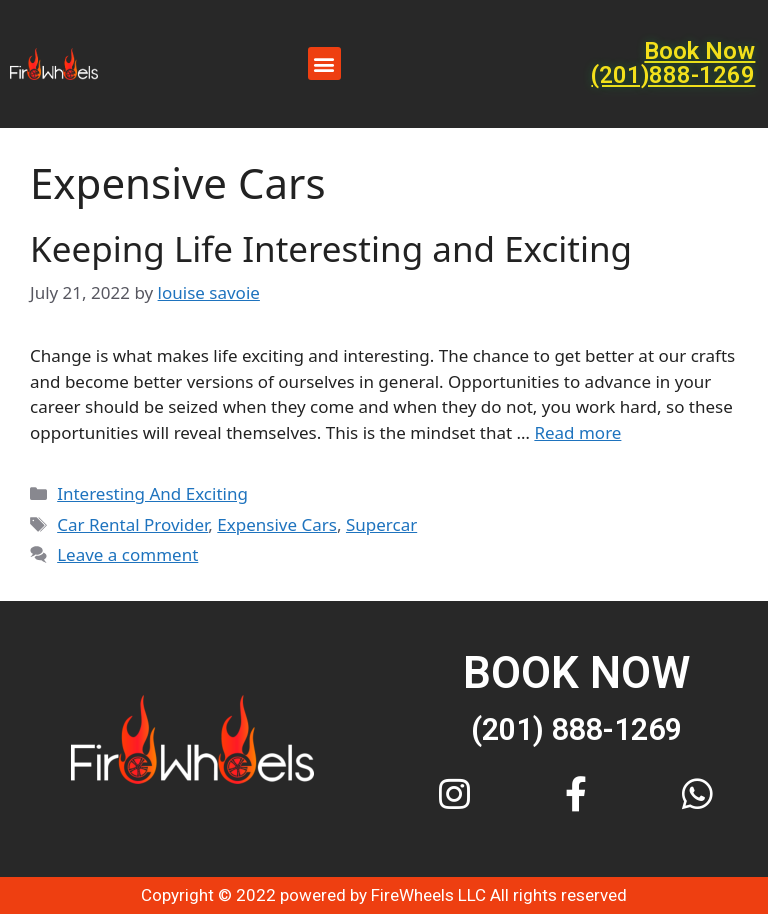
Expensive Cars (277, 524)
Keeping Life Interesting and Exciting (331, 248)
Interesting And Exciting (152, 493)
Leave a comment (127, 554)
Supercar (381, 524)
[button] (324, 63)
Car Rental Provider (132, 524)
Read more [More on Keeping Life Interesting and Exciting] (577, 432)
